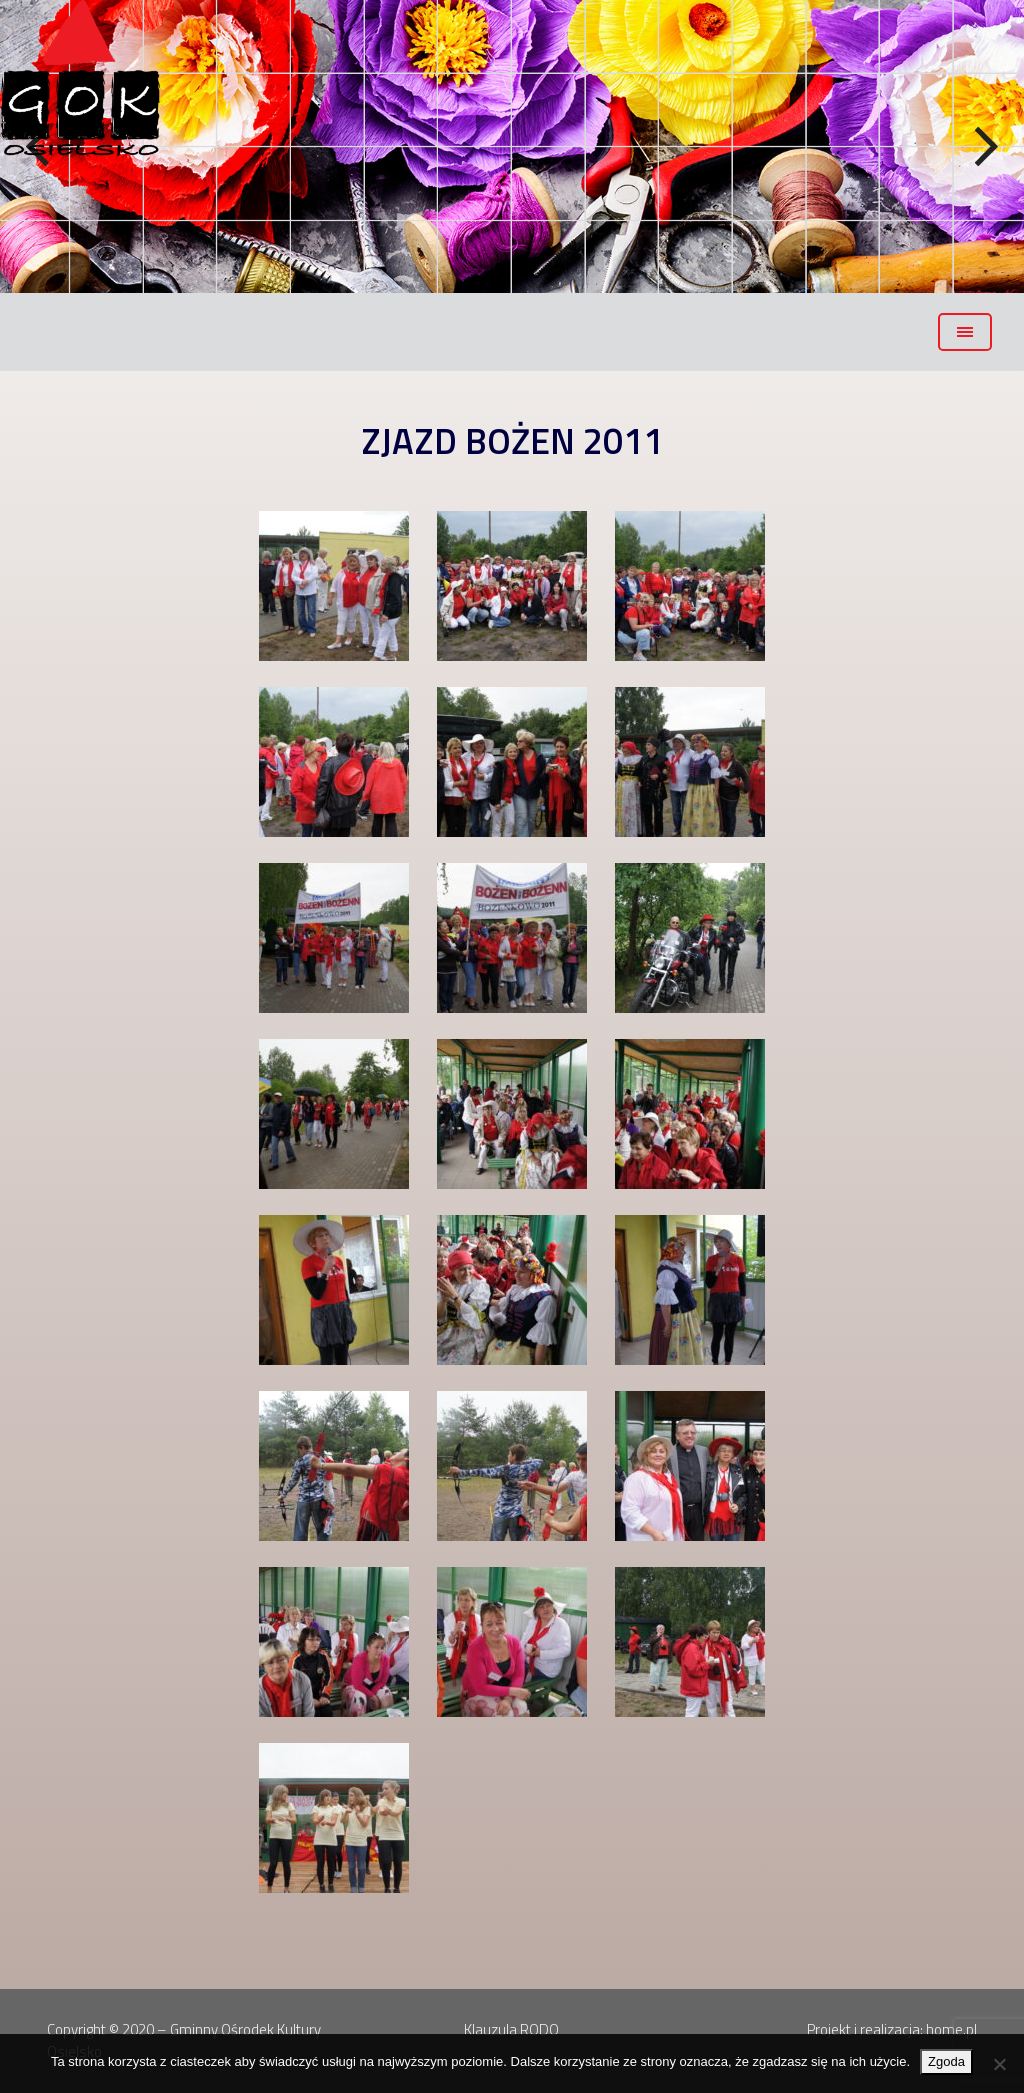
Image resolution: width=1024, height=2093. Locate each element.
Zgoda (946, 2061)
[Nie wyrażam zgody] (999, 2064)
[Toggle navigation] (965, 332)
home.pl (951, 2029)
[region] (512, 146)
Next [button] (984, 147)
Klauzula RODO (511, 2029)
